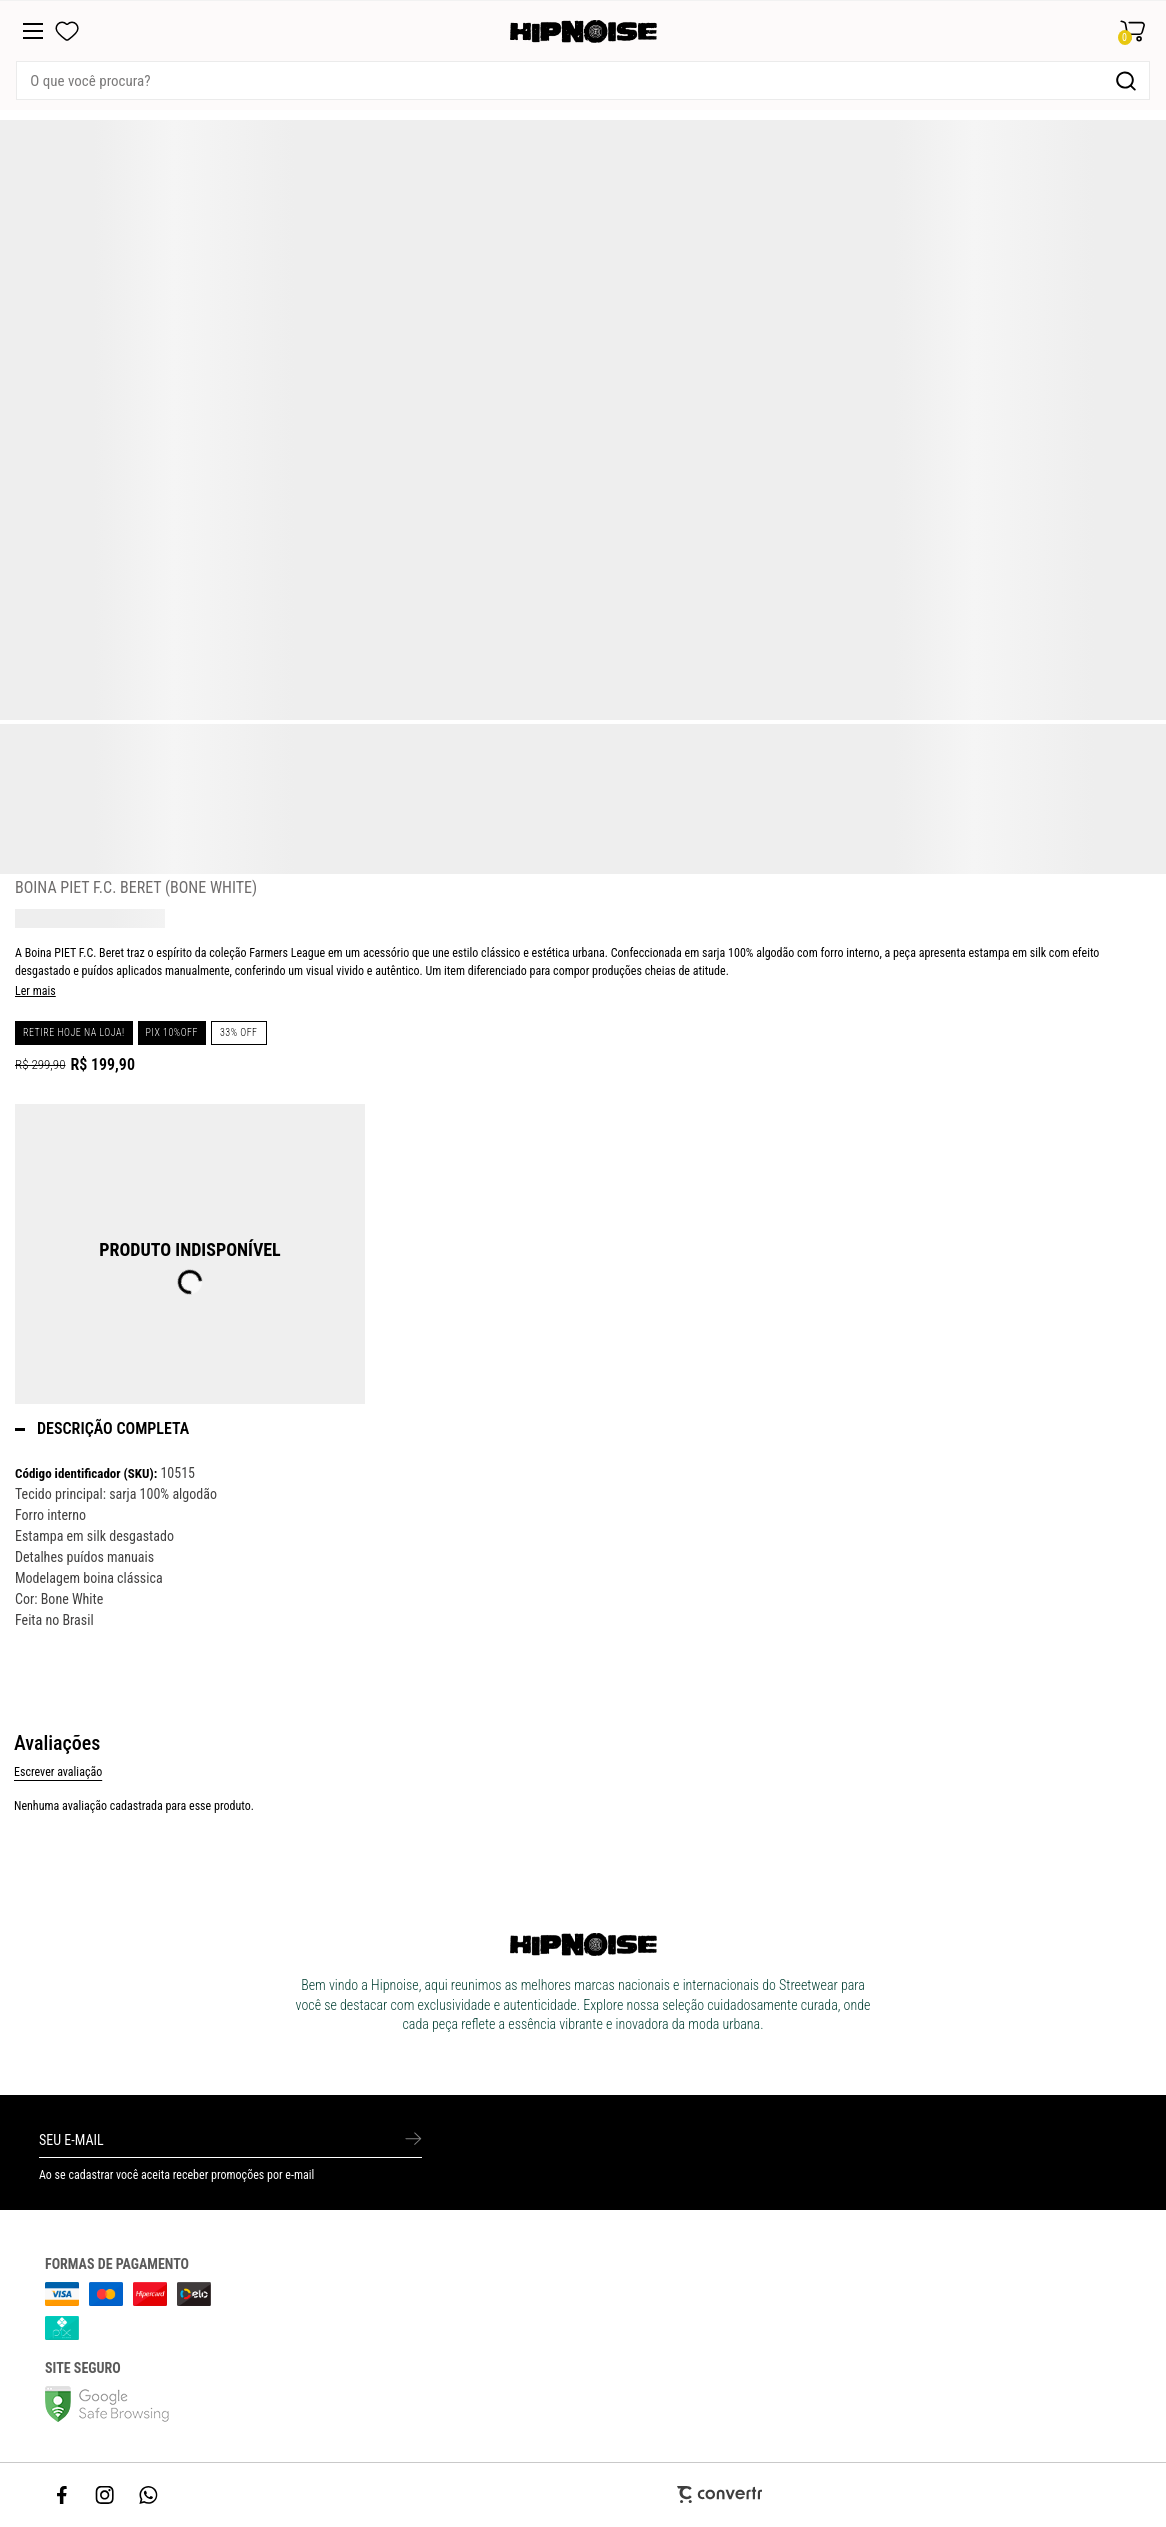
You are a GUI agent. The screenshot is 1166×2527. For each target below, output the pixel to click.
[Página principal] (583, 31)
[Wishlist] (67, 31)
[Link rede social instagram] (106, 2495)
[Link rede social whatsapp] (149, 2495)
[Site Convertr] (583, 2494)
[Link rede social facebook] (63, 2495)
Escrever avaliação (58, 1772)
